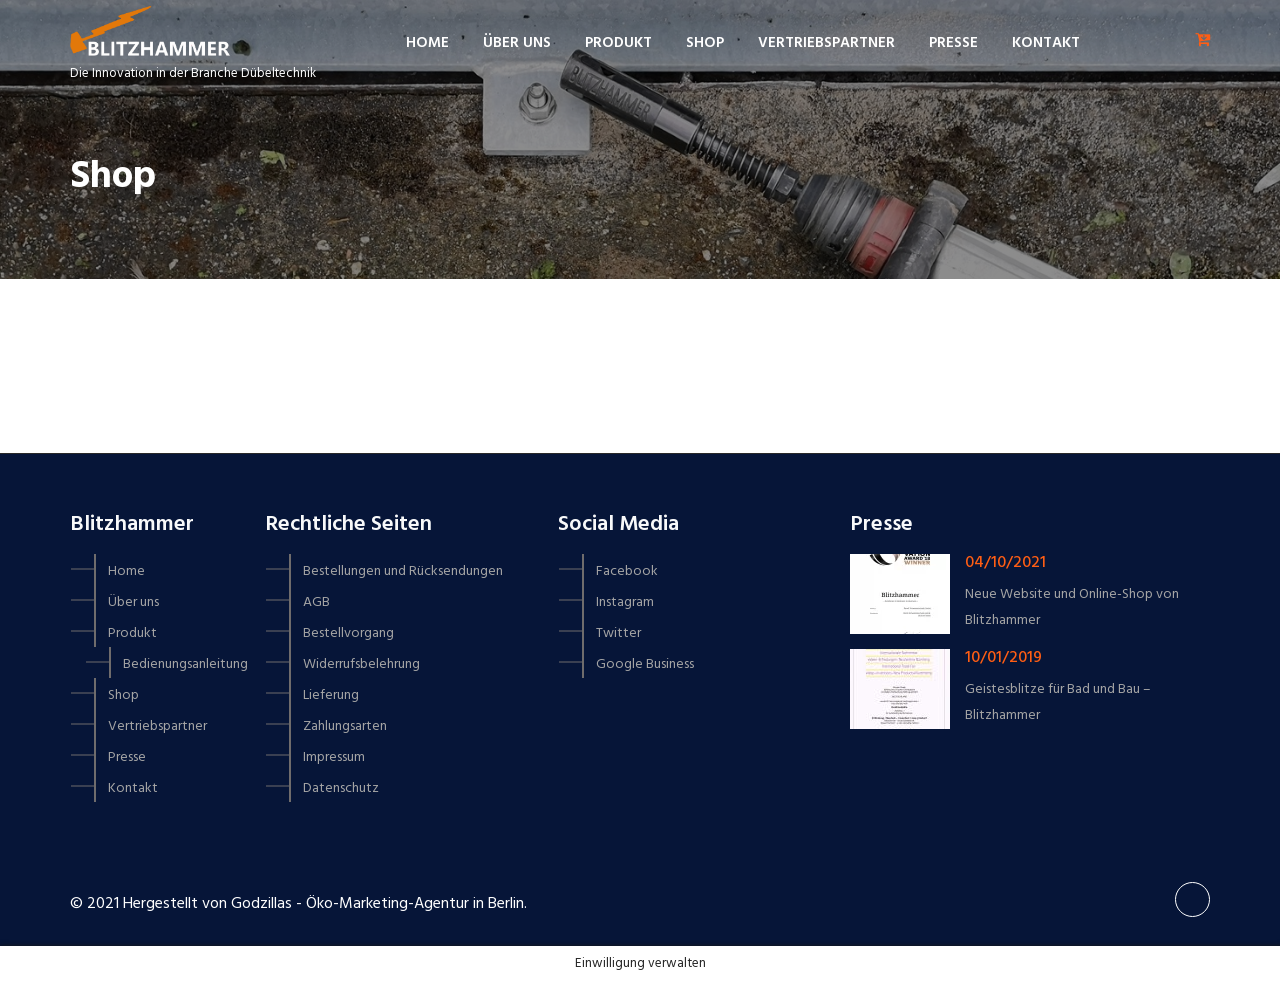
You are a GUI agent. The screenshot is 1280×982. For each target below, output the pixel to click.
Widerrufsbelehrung (361, 664)
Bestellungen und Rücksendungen (403, 571)
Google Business (645, 664)
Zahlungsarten (345, 726)
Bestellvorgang (348, 633)
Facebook (627, 571)
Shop (705, 43)
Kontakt (1046, 43)
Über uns (517, 43)
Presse (953, 43)
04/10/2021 (1005, 563)
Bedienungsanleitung (185, 664)
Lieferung (331, 695)
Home (427, 43)
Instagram (625, 602)
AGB (316, 602)
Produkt (618, 43)
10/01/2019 (1003, 658)
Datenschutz (341, 788)
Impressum (334, 757)
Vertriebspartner (826, 43)
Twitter (618, 633)
